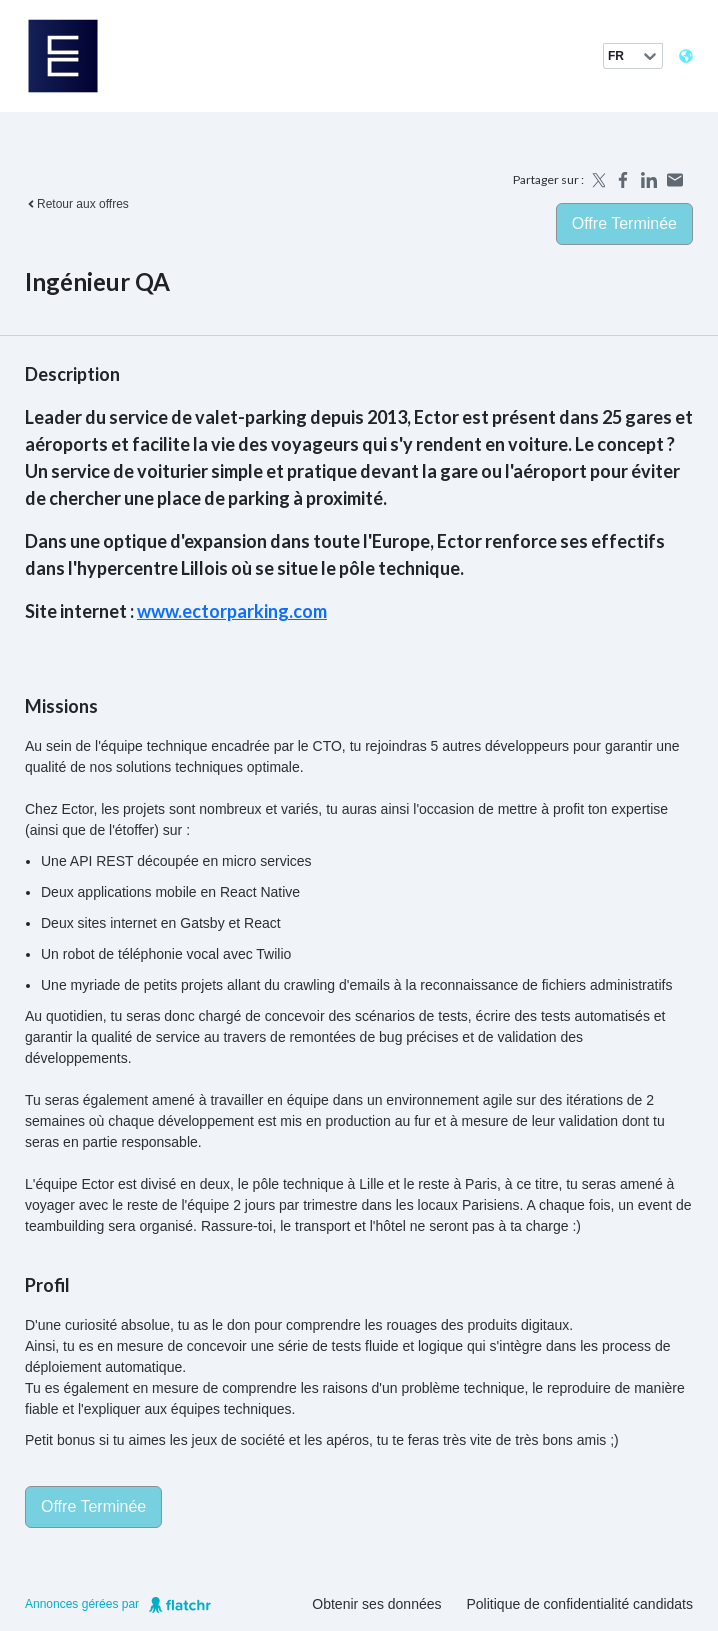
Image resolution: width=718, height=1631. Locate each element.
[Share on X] (597, 180)
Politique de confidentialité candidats (580, 1604)
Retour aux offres (77, 204)
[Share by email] (675, 180)
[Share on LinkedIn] (649, 180)
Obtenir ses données (376, 1604)
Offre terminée (624, 223)
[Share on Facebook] (623, 180)
